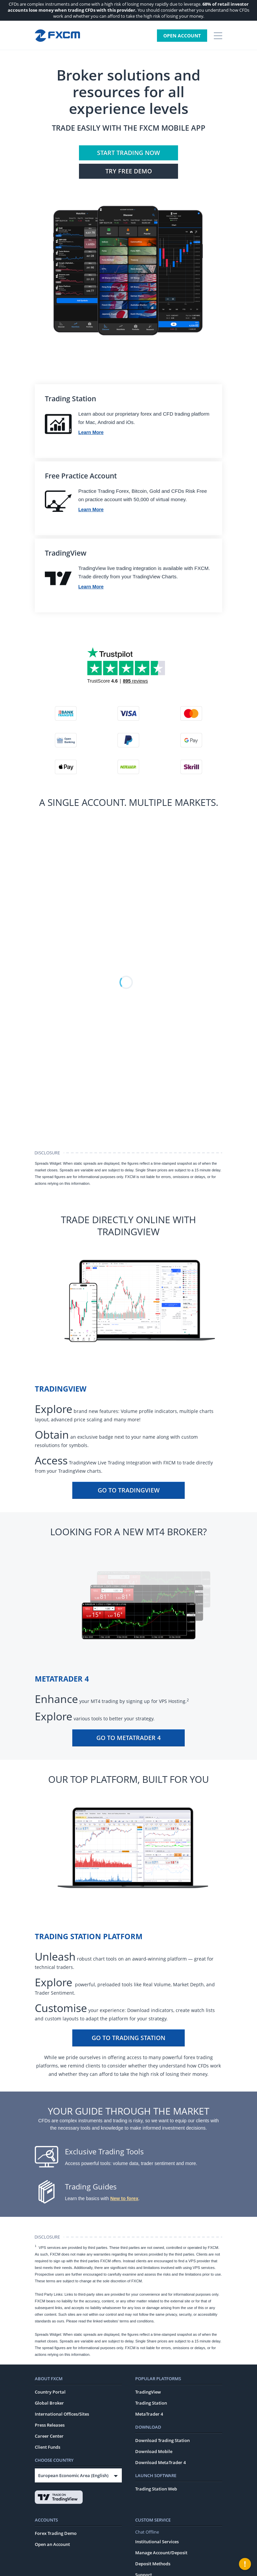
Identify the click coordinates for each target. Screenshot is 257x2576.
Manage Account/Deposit (161, 2553)
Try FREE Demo (128, 171)
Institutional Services (157, 2542)
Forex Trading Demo (56, 2533)
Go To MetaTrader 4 (128, 1738)
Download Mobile (153, 2451)
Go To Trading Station (128, 2038)
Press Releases (50, 2425)
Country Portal (50, 2392)
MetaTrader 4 (149, 2414)
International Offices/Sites (62, 2414)
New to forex (124, 2198)
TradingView (148, 2392)
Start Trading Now (128, 153)
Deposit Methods (152, 2564)
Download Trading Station (162, 2440)
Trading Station (151, 2403)
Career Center (49, 2436)
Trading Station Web (156, 2489)
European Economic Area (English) (73, 2475)
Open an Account (52, 2544)
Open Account (182, 35)
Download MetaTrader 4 (160, 2462)
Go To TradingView (129, 1490)
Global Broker (49, 2403)
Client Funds (47, 2447)
